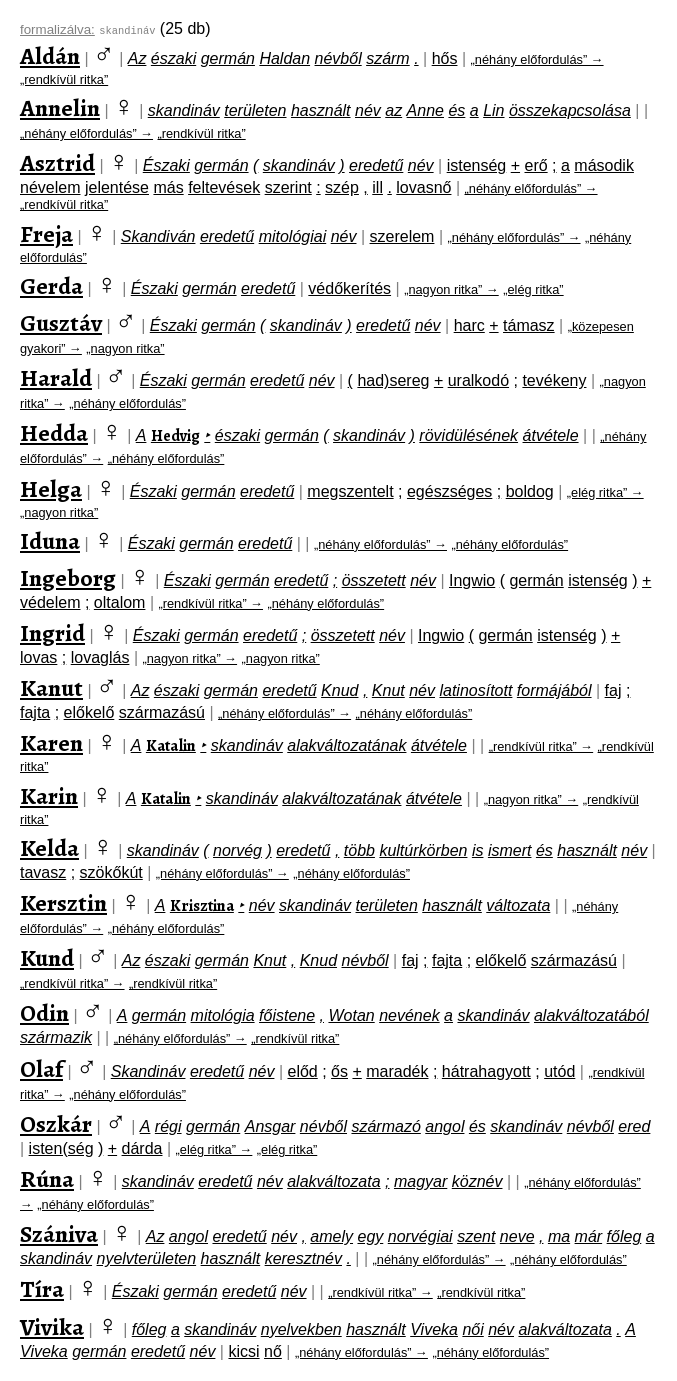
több (359, 850)
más (168, 187)
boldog (530, 491)
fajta (35, 712)
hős (445, 58)
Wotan (351, 1015)
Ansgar (270, 1126)
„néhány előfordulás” (127, 403)
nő (273, 1351)
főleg (624, 1236)
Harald (56, 378)
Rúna (47, 1179)
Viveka (434, 1329)
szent (476, 1236)
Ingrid (52, 633)
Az (137, 58)
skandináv (184, 110)
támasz (529, 325)
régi (168, 1126)
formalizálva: (57, 29)
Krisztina (202, 906)
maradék (397, 1071)
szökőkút (111, 872)
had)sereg (393, 380)
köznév (477, 1181)
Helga (51, 489)
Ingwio (472, 580)
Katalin (171, 746)
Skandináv (148, 1071)
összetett (374, 580)
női (472, 1329)
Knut (388, 690)
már (589, 1236)
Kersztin (63, 903)
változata (518, 905)
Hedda (54, 433)
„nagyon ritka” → (451, 289)
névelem (50, 187)
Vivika (52, 1327)
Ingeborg (68, 578)
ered (634, 1126)
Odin (44, 1013)
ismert (510, 850)
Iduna (50, 541)
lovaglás (100, 657)
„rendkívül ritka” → (210, 603)
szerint (288, 187)
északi (173, 58)
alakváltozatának (346, 745)
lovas (38, 657)
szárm (388, 58)
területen (255, 110)
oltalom (120, 602)
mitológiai (293, 236)
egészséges (449, 491)
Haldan (284, 58)
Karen (51, 743)
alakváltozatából (591, 1015)
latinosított (475, 690)
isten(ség (61, 1148)
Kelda (49, 848)
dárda (142, 1148)
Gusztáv (61, 323)
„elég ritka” (533, 289)
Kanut (51, 688)
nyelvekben (301, 1329)
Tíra (42, 1289)
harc (469, 325)
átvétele (551, 435)
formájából (554, 690)
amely (331, 1236)
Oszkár (56, 1124)
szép (342, 187)
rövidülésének (468, 435)
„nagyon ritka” (125, 348)
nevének (409, 1015)
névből (338, 58)
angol (444, 1126)
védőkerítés (349, 288)
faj (613, 690)
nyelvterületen (147, 1258)
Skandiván (158, 236)
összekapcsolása (570, 110)
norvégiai (420, 1236)
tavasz (43, 872)
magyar (420, 1181)
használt (321, 110)
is (478, 850)
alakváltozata (333, 1181)
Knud (339, 690)
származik (56, 1037)
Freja (46, 234)
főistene (287, 1015)
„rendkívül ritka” (64, 79)
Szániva (59, 1234)
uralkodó (478, 380)
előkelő (89, 712)
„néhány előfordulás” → (537, 59)
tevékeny (554, 380)
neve (517, 1236)
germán (228, 58)
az (393, 110)
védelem (50, 602)
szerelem (402, 236)
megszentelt (350, 491)
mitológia (223, 1015)
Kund (47, 958)
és (456, 110)
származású (162, 712)
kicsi (243, 1351)
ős (339, 1071)
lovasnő (423, 187)
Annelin (60, 108)
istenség (477, 165)
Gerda (51, 286)
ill (377, 187)
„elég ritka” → (605, 492)
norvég (237, 850)
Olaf (41, 1069)
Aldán (50, 56)
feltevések (224, 187)
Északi (166, 165)
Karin (49, 796)
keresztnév (303, 1258)
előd (302, 1071)
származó (385, 1126)
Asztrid (57, 163)
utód (559, 1071)
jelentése (117, 187)
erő (536, 165)
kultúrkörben (423, 850)
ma (559, 1236)
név (368, 110)
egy (370, 1236)
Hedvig (175, 436)
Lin (493, 110)
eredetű (376, 165)
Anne (425, 110)
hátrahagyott (486, 1071)
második (604, 165)
